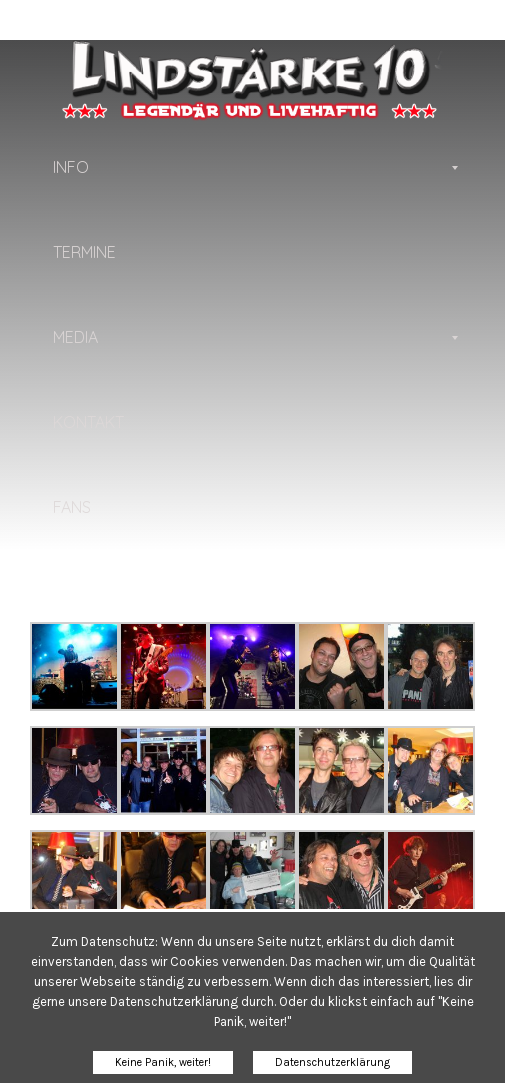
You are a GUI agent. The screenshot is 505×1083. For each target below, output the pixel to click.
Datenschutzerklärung (332, 1062)
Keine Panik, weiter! (163, 1062)
